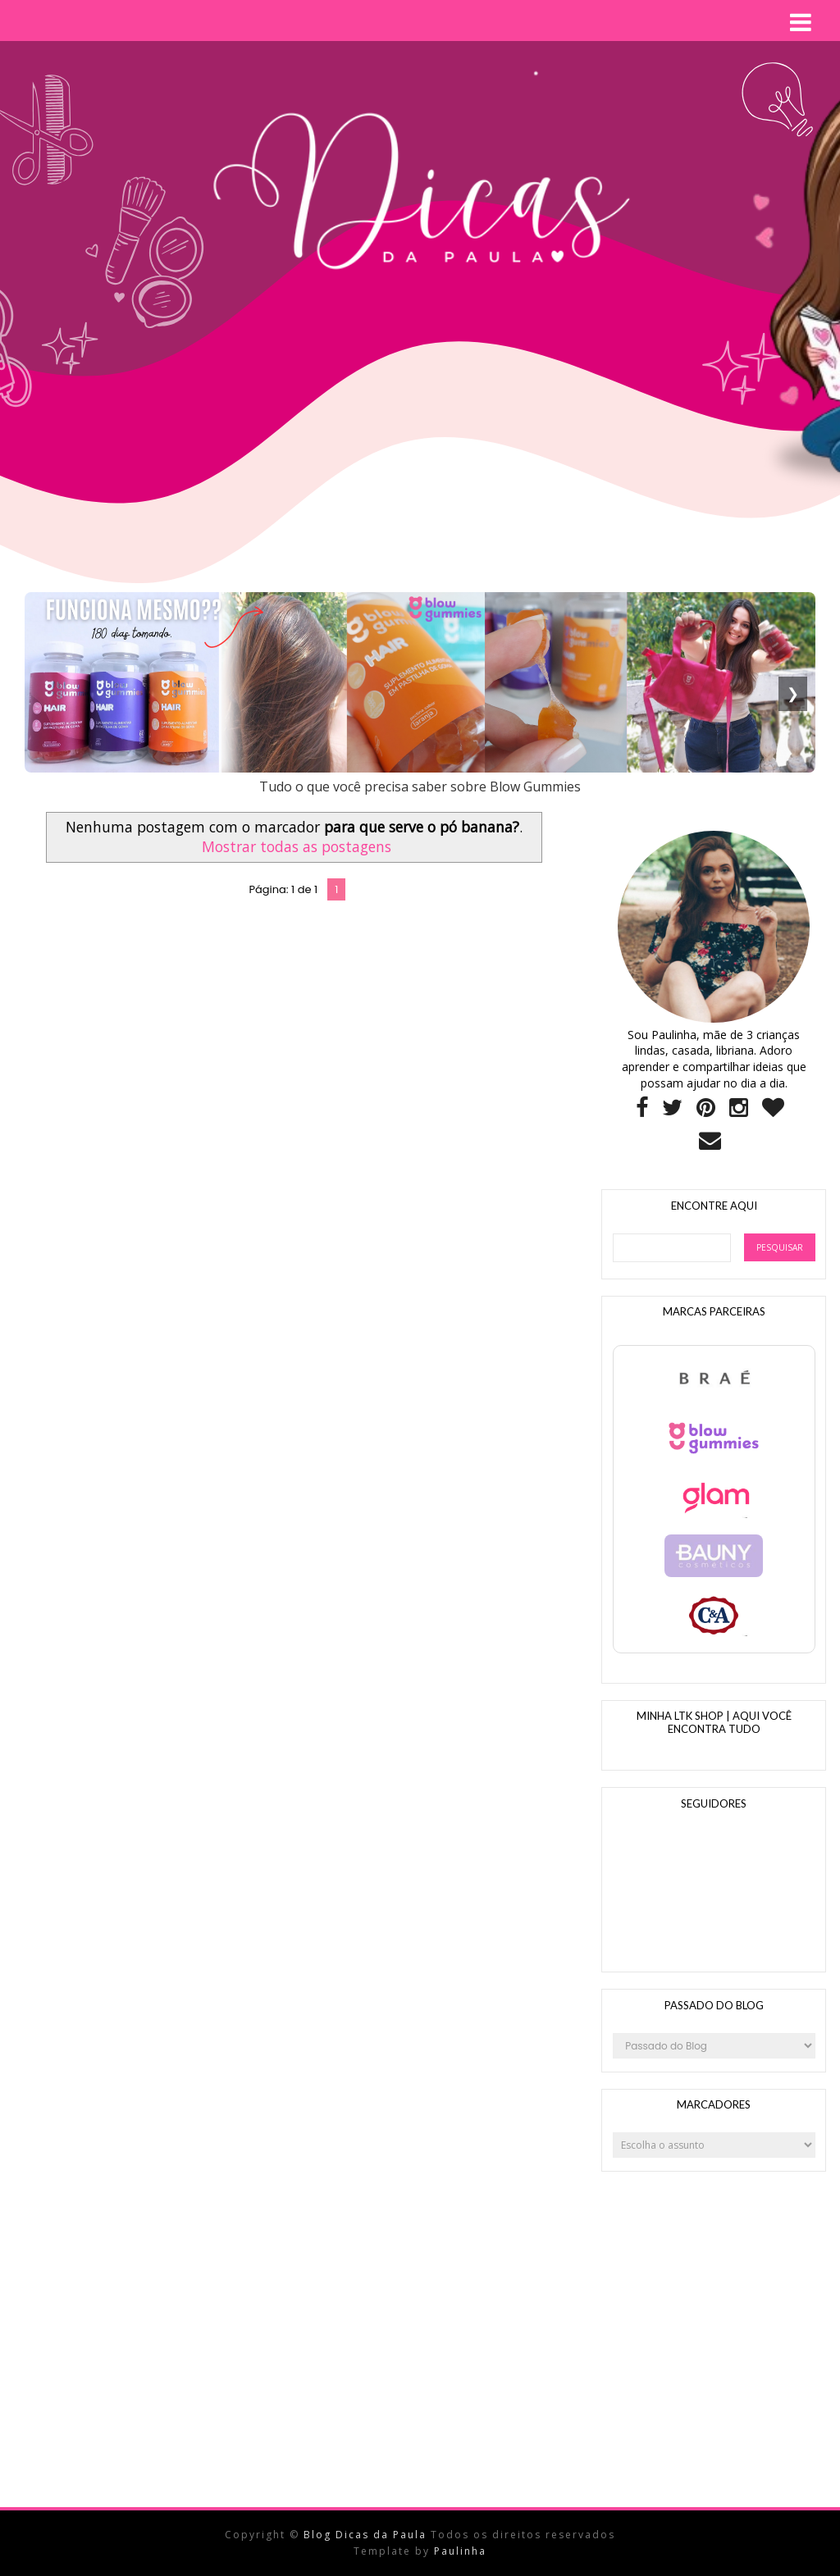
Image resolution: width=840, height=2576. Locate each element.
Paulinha (460, 2551)
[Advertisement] (323, 550)
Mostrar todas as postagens (296, 846)
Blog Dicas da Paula (367, 2535)
